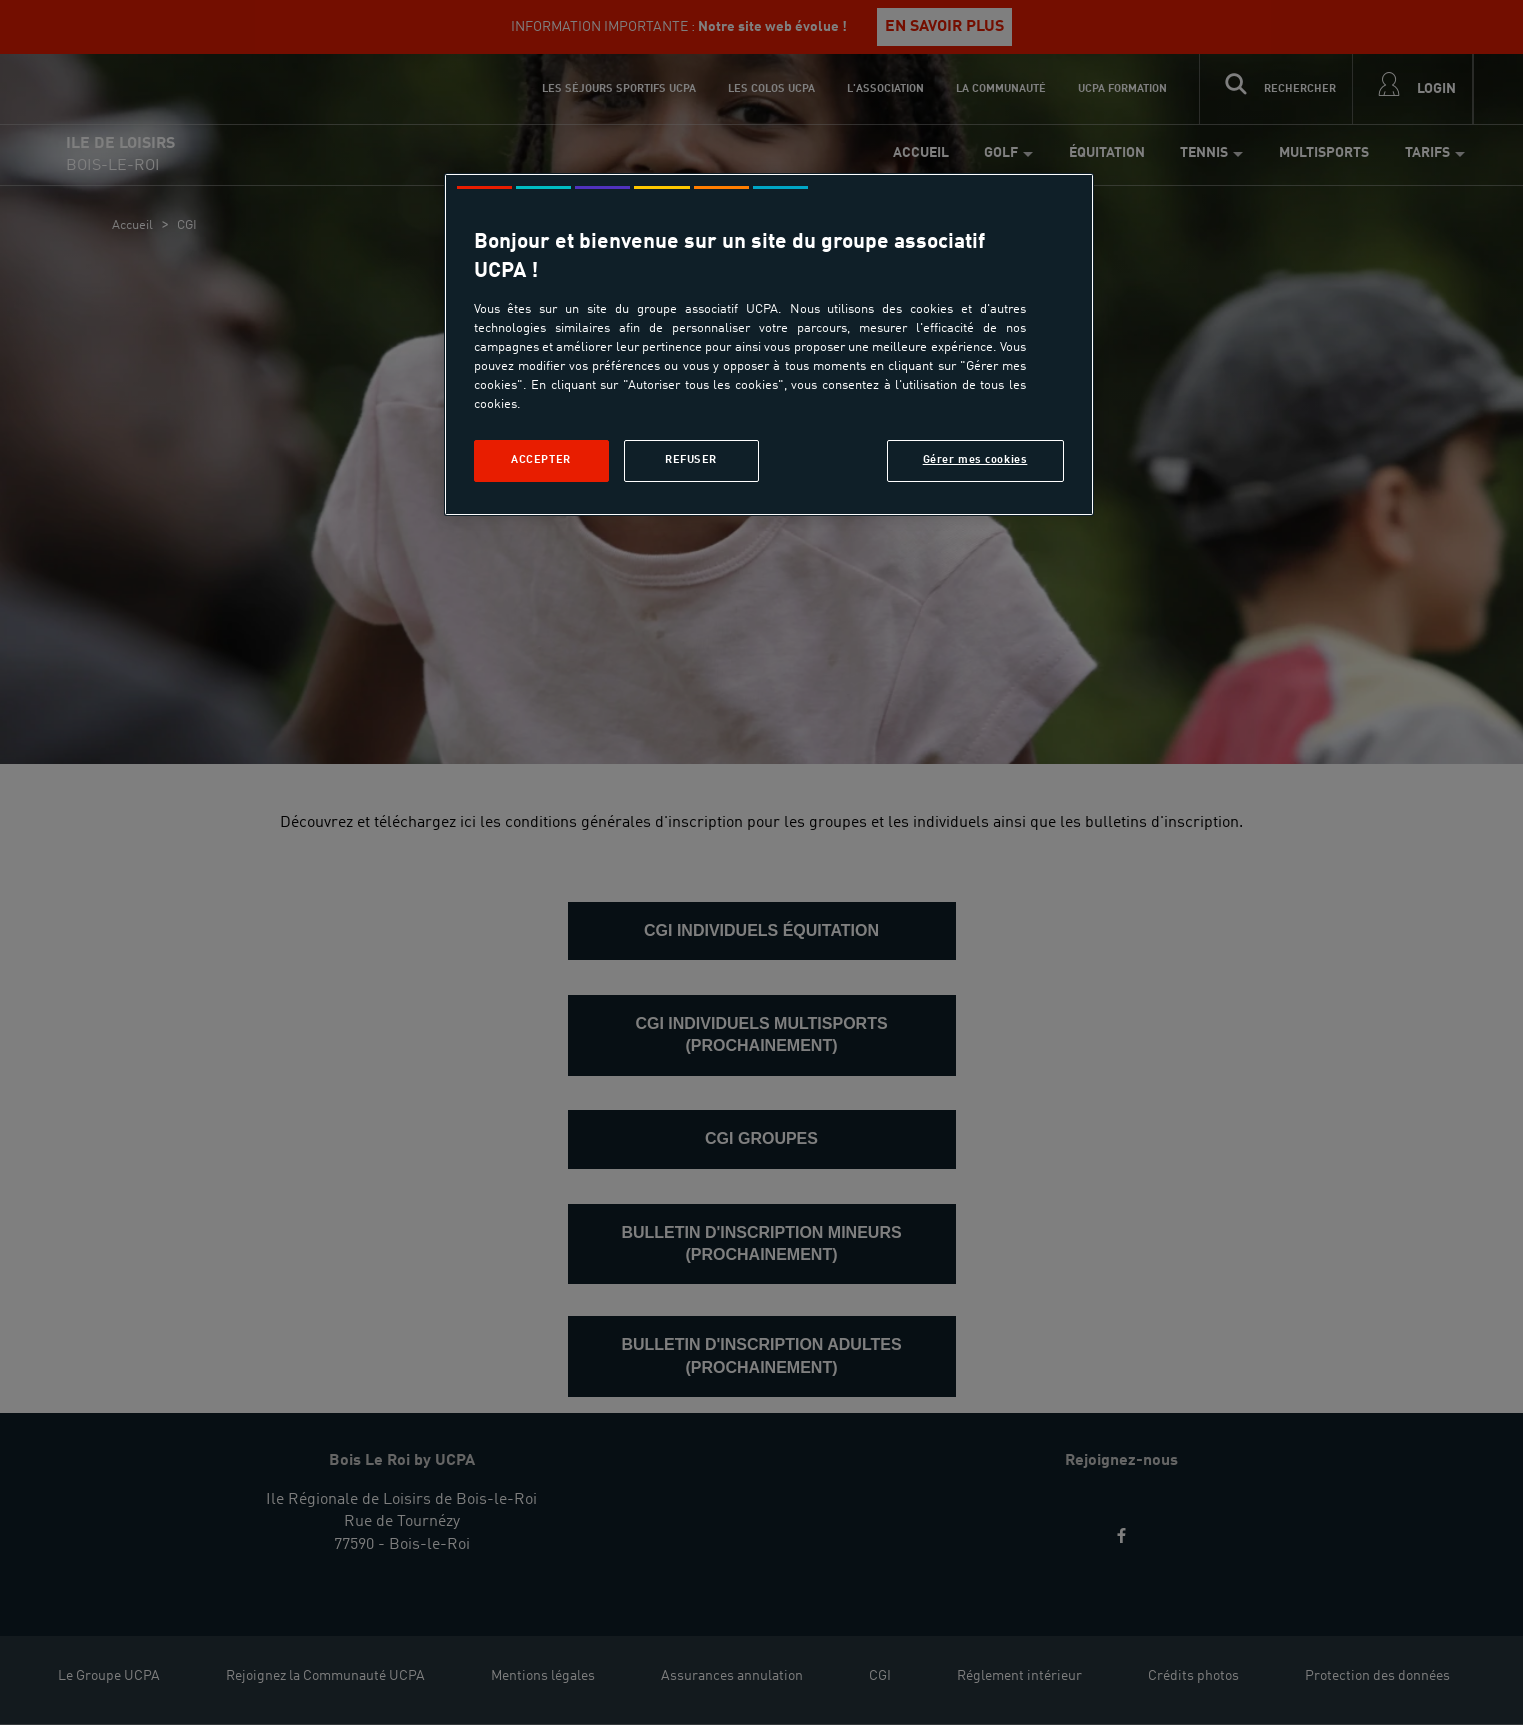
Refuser (691, 460)
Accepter (541, 460)
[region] (769, 344)
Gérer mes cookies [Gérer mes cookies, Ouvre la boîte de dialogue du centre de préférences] (975, 460)
